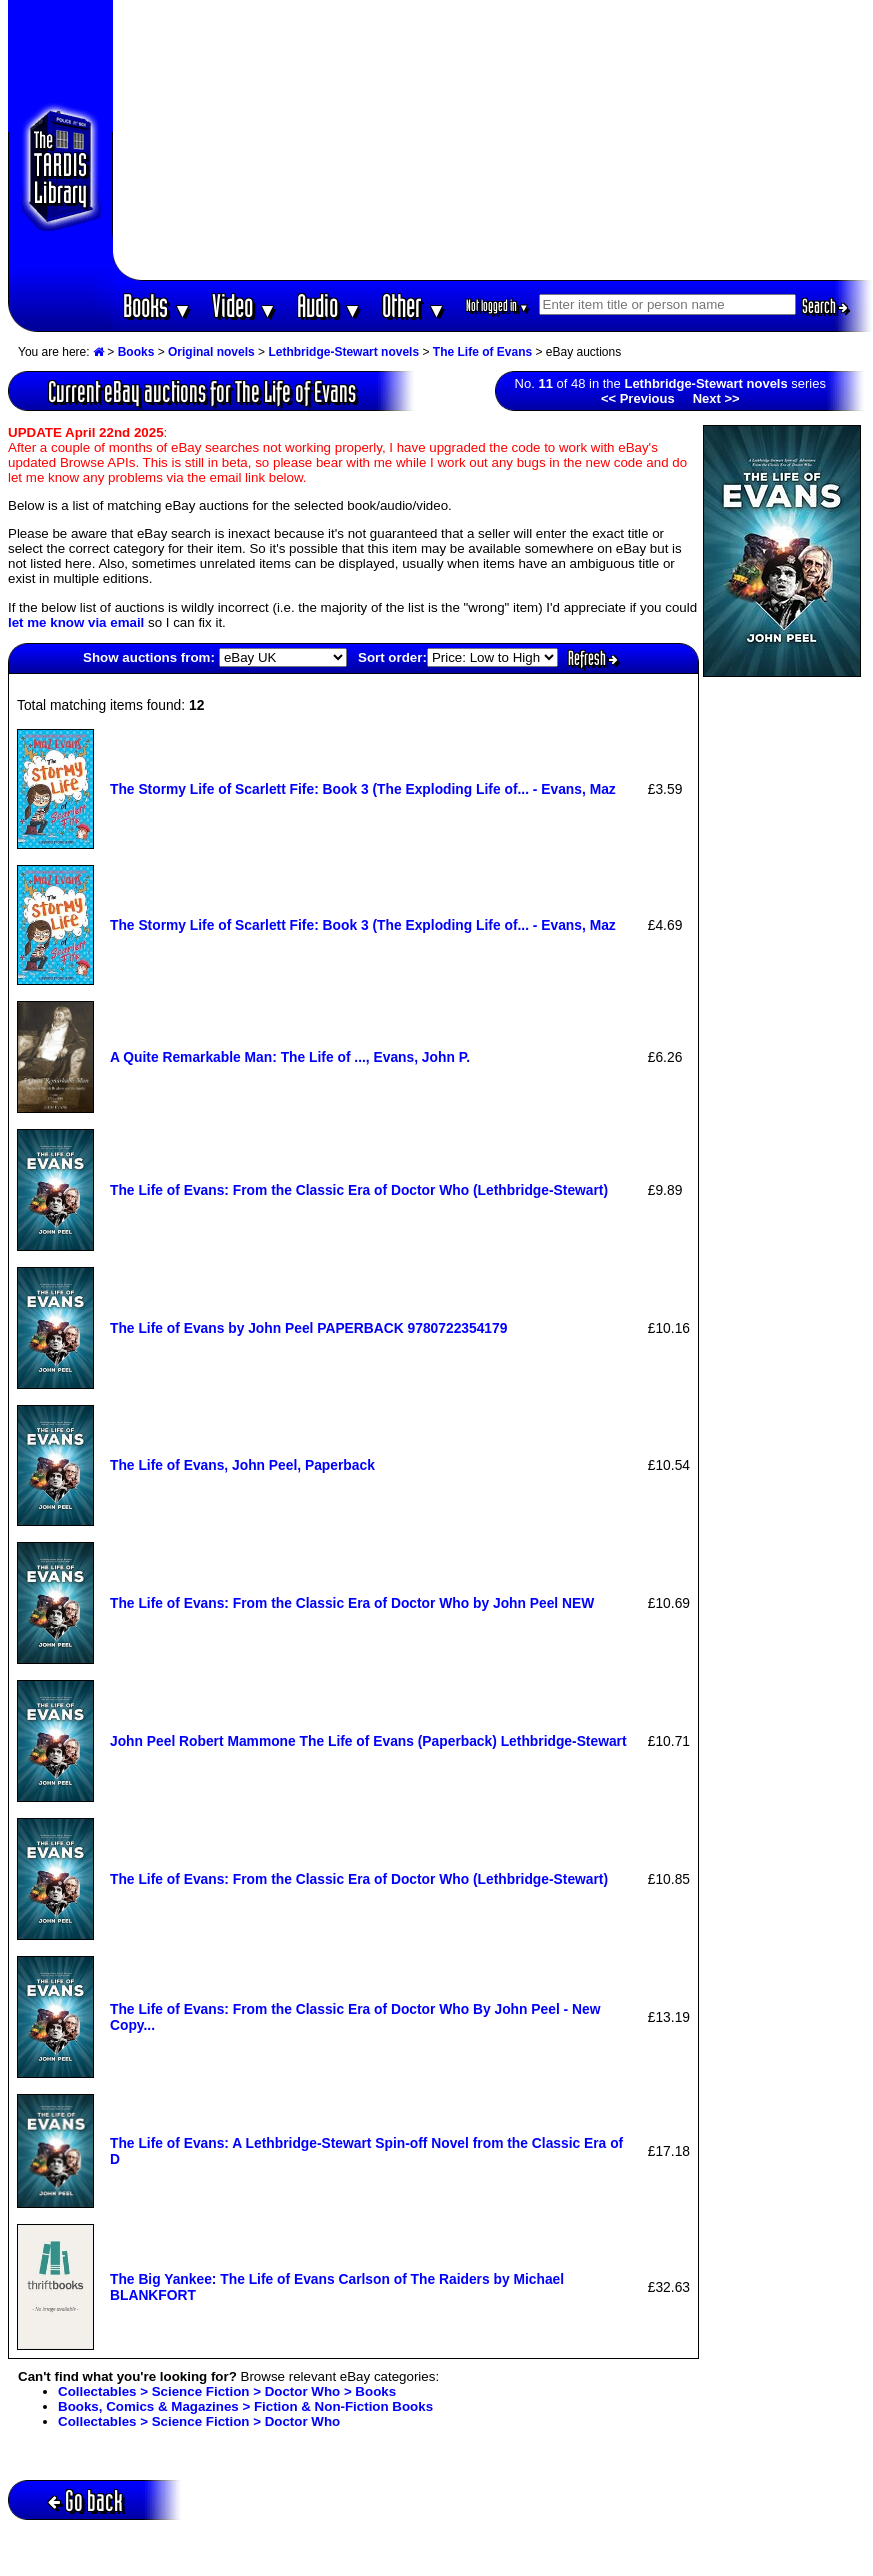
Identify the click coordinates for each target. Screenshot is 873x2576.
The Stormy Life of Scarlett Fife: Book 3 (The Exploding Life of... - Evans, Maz (363, 789)
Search (825, 306)
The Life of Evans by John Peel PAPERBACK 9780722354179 (308, 1328)
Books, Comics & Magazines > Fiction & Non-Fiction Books (245, 2406)
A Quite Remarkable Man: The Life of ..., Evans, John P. (290, 1057)
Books (157, 305)
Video (244, 305)
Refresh (593, 658)
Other (414, 305)
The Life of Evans (482, 352)
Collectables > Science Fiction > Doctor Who (199, 2421)
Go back (85, 2500)
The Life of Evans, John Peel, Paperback (242, 1465)
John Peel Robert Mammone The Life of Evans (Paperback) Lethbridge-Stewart (368, 1741)
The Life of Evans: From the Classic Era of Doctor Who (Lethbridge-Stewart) (359, 1190)
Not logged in (497, 305)
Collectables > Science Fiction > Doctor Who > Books (227, 2391)
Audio (329, 305)
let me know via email (76, 622)
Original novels (211, 352)
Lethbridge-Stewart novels (343, 352)
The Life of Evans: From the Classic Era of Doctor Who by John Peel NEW (352, 1603)
